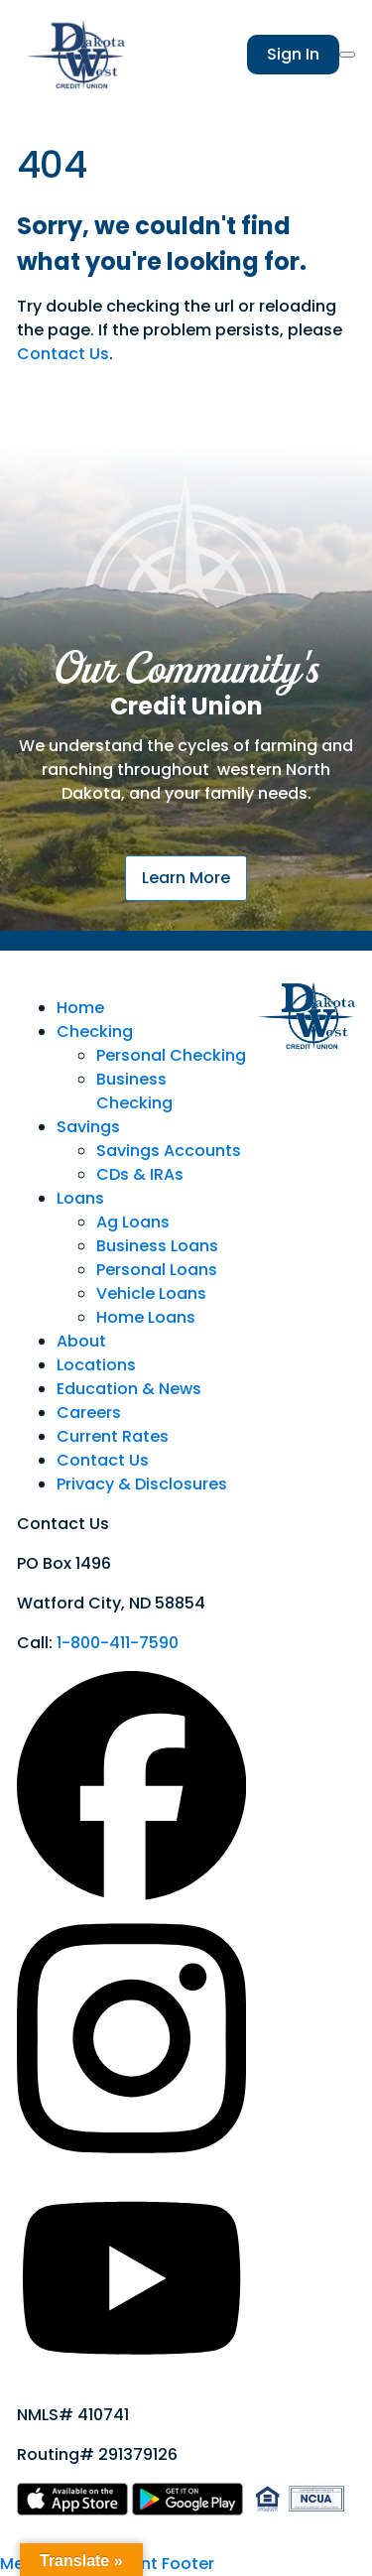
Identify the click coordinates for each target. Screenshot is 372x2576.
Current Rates (113, 1436)
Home (80, 1007)
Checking (95, 1031)
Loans (80, 1198)
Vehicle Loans (151, 1293)
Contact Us (63, 353)
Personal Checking (171, 1055)
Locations (96, 1364)
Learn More (186, 877)
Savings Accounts (168, 1150)
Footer (188, 2563)
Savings (88, 1126)
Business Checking (134, 1091)
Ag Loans (133, 1222)
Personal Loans (156, 1269)
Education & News (129, 1388)
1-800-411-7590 (118, 1642)
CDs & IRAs (140, 1174)
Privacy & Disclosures (142, 1484)
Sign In (293, 54)
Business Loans (157, 1245)
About (81, 1341)
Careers (89, 1412)
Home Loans (145, 1317)
